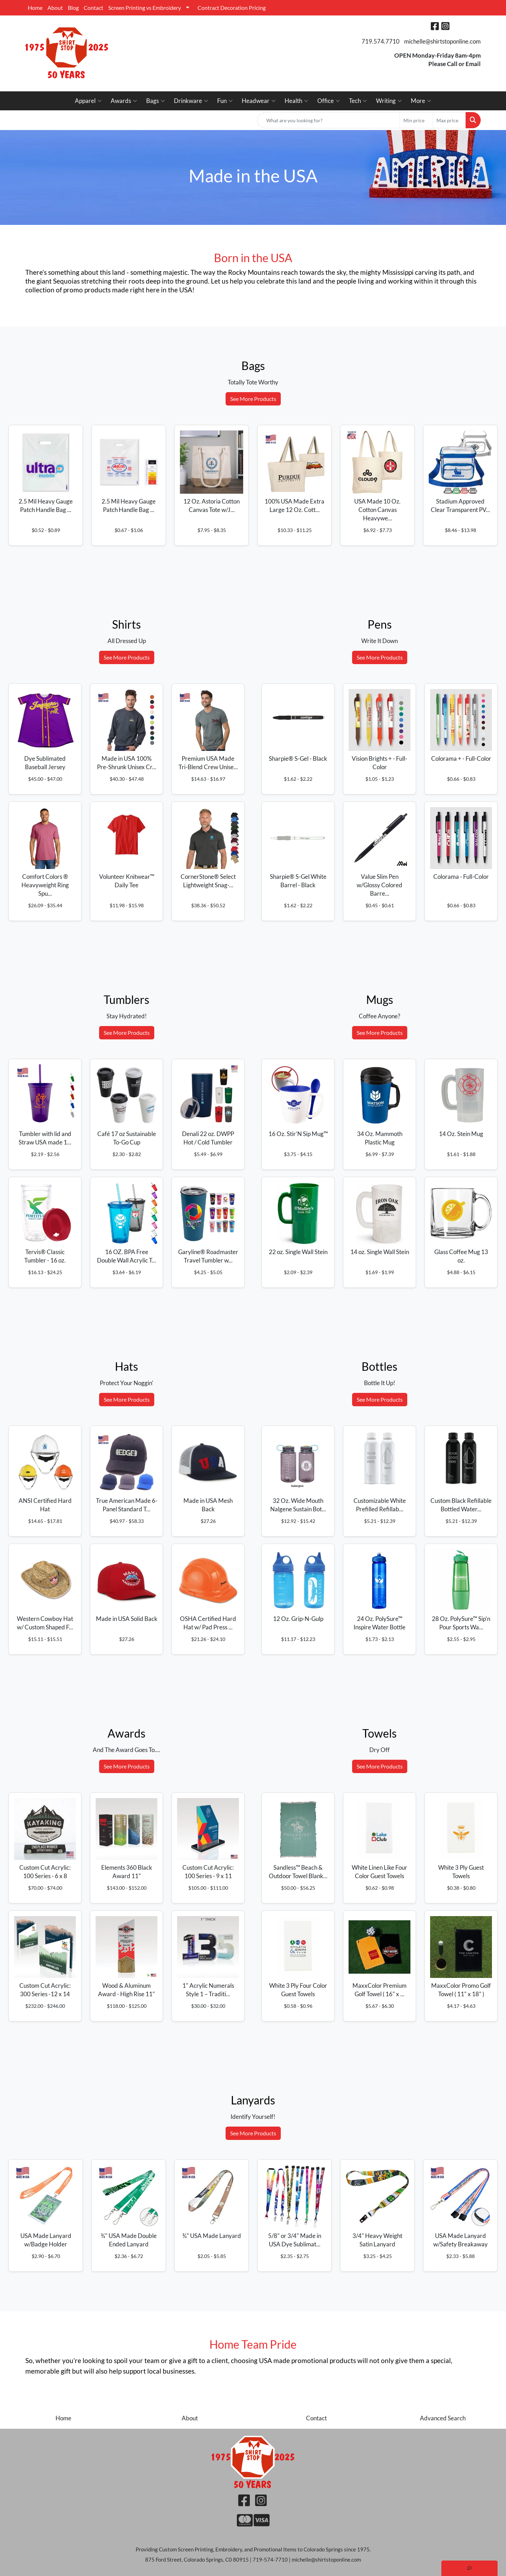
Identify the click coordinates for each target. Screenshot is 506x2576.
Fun (225, 101)
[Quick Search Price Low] (416, 120)
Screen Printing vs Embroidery (144, 7)
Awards (124, 101)
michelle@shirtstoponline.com (442, 41)
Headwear (258, 101)
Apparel (88, 101)
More (421, 101)
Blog (73, 7)
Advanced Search (443, 2418)
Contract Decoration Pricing (231, 7)
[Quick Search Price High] (449, 120)
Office (328, 101)
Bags (155, 101)
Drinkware (191, 101)
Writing (389, 101)
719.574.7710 (381, 41)
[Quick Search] (328, 120)
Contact (93, 7)
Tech (358, 101)
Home (35, 7)
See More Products (253, 398)
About (55, 7)
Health (296, 101)
